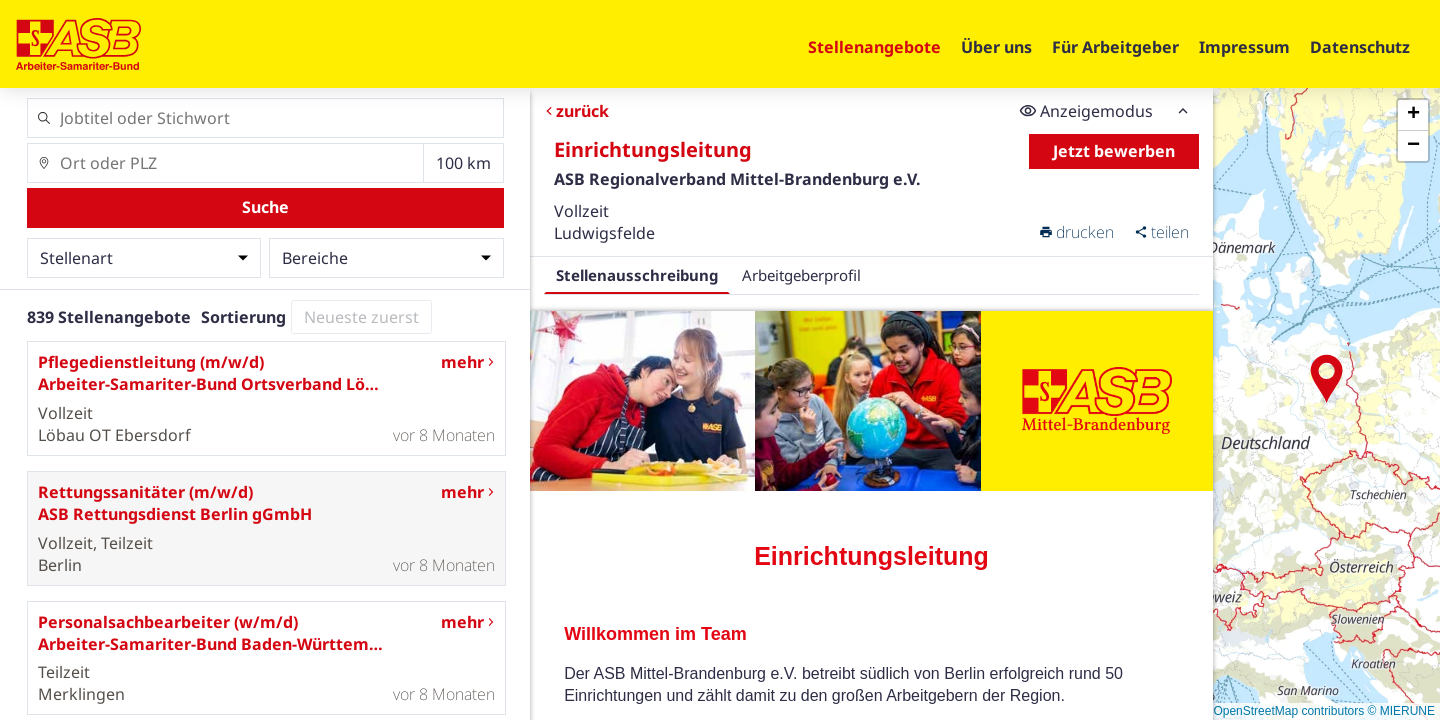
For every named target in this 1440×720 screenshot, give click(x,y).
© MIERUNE (1401, 711)
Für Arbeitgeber (1115, 47)
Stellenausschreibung (637, 275)
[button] (1327, 379)
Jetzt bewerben (1114, 151)
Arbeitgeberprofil (801, 275)
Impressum (1244, 47)
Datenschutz (1360, 47)
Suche (265, 207)
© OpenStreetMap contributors (1282, 711)
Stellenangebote (874, 47)
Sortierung (243, 317)
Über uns (996, 47)
